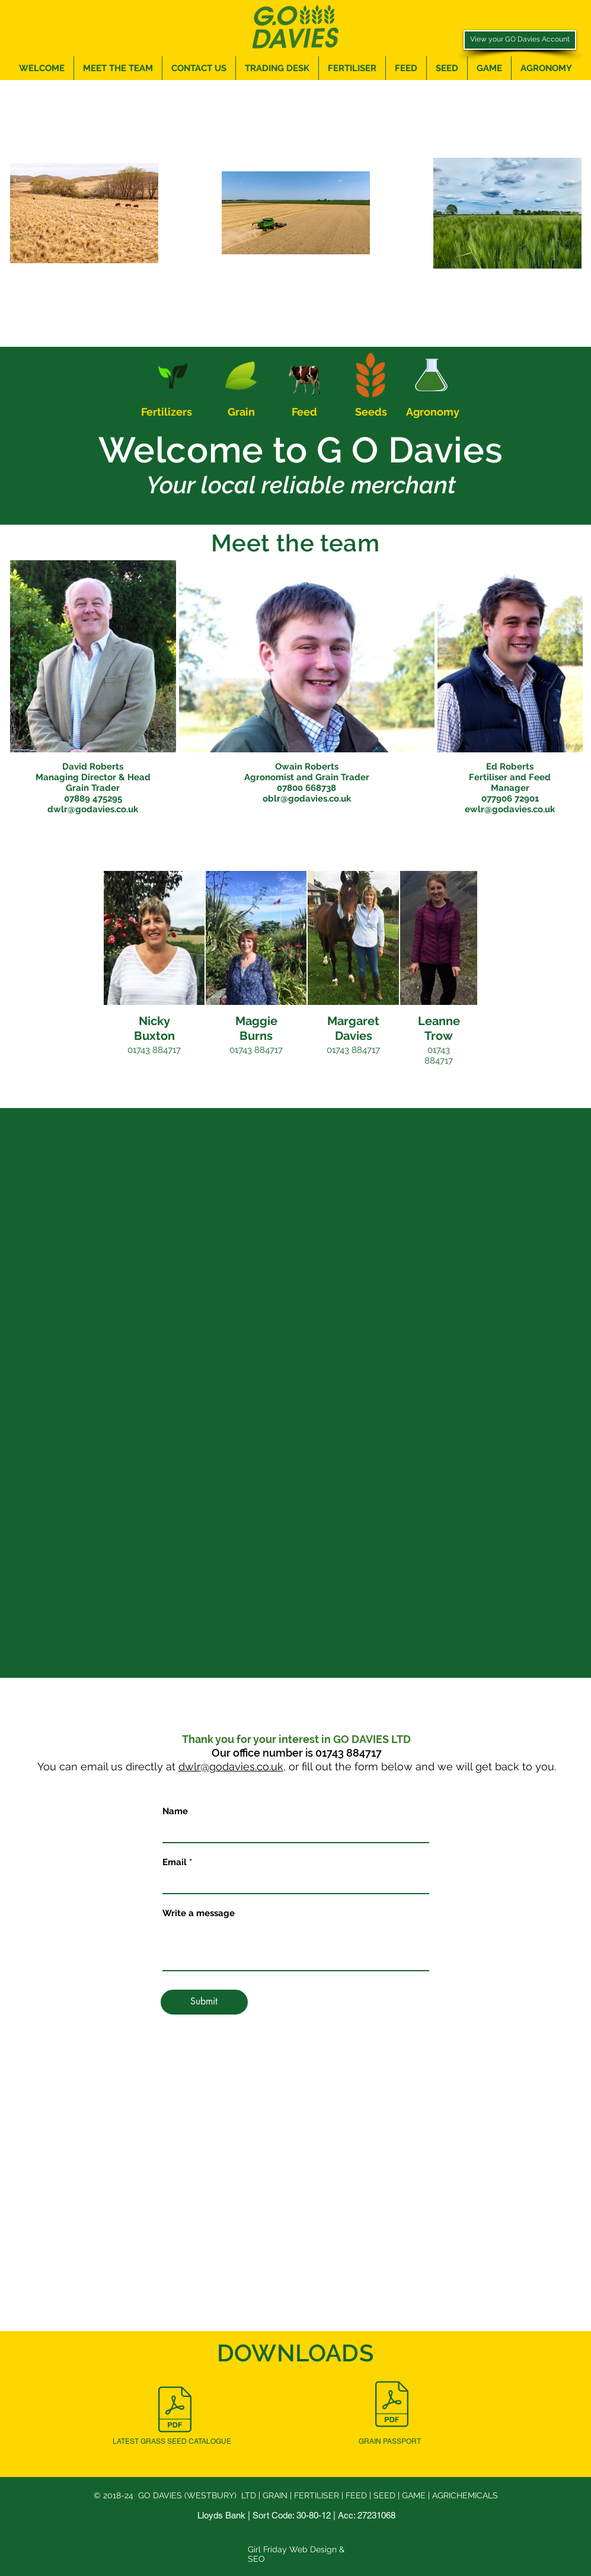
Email (174, 1862)
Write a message (198, 1913)
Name (175, 1811)
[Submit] (204, 2002)
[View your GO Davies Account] (520, 40)
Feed (304, 412)
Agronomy (432, 412)
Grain (241, 412)
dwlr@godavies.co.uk (230, 1766)
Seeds (371, 412)
